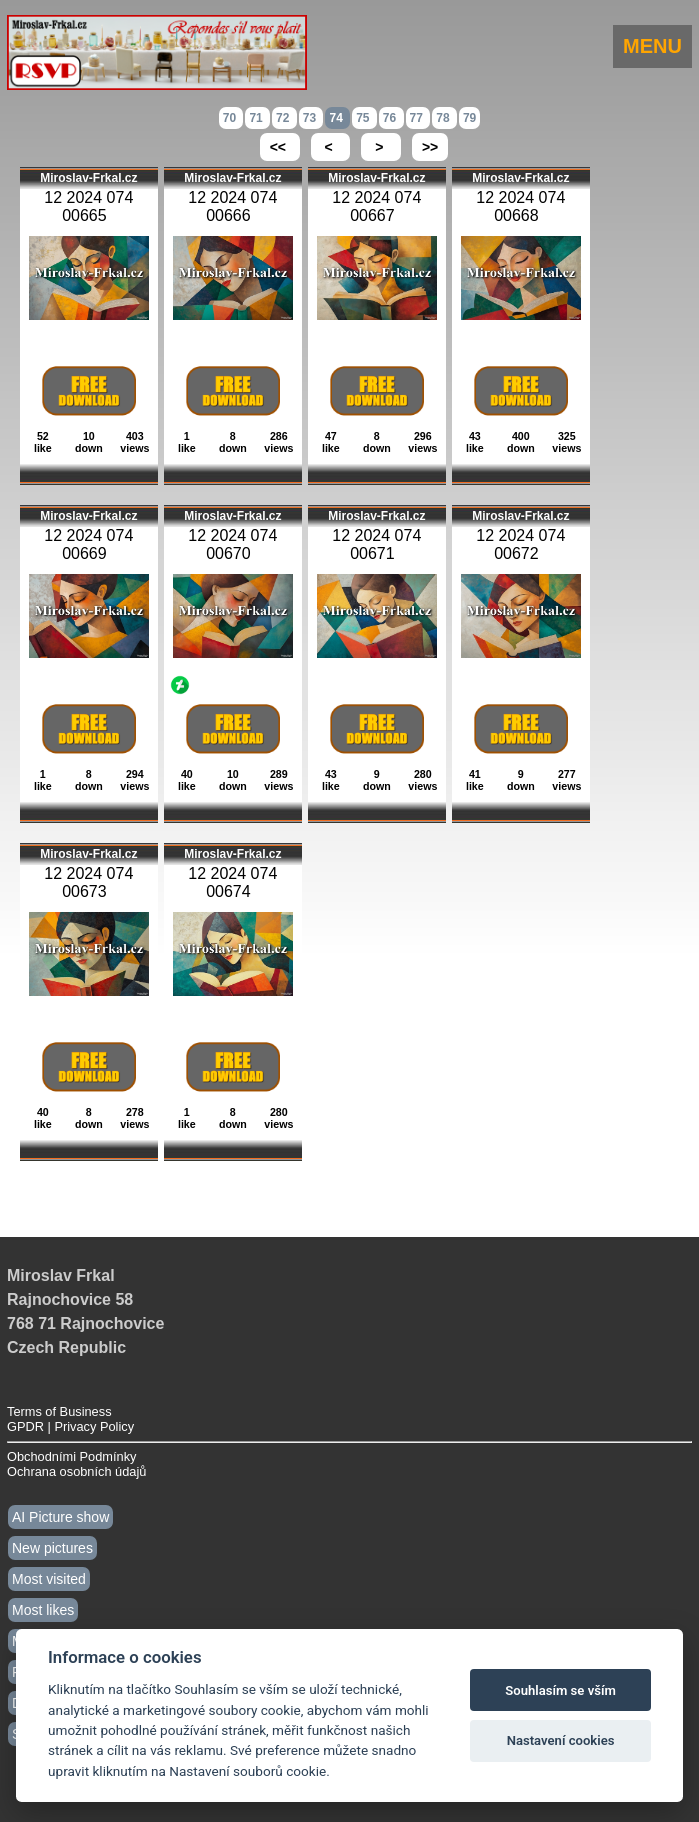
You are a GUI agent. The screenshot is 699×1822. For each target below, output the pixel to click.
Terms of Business (59, 1411)
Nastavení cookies (561, 1740)
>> (430, 147)
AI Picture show (60, 1517)
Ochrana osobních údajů (76, 1471)
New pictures (52, 1548)
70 (231, 118)
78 (444, 118)
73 (311, 118)
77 (418, 118)
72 (284, 118)
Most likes (43, 1610)
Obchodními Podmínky (71, 1456)
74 (337, 118)
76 (391, 118)
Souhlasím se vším (560, 1690)
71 (257, 118)
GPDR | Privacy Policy (70, 1426)
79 (469, 118)
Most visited (49, 1579)
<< (280, 147)
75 (364, 118)
